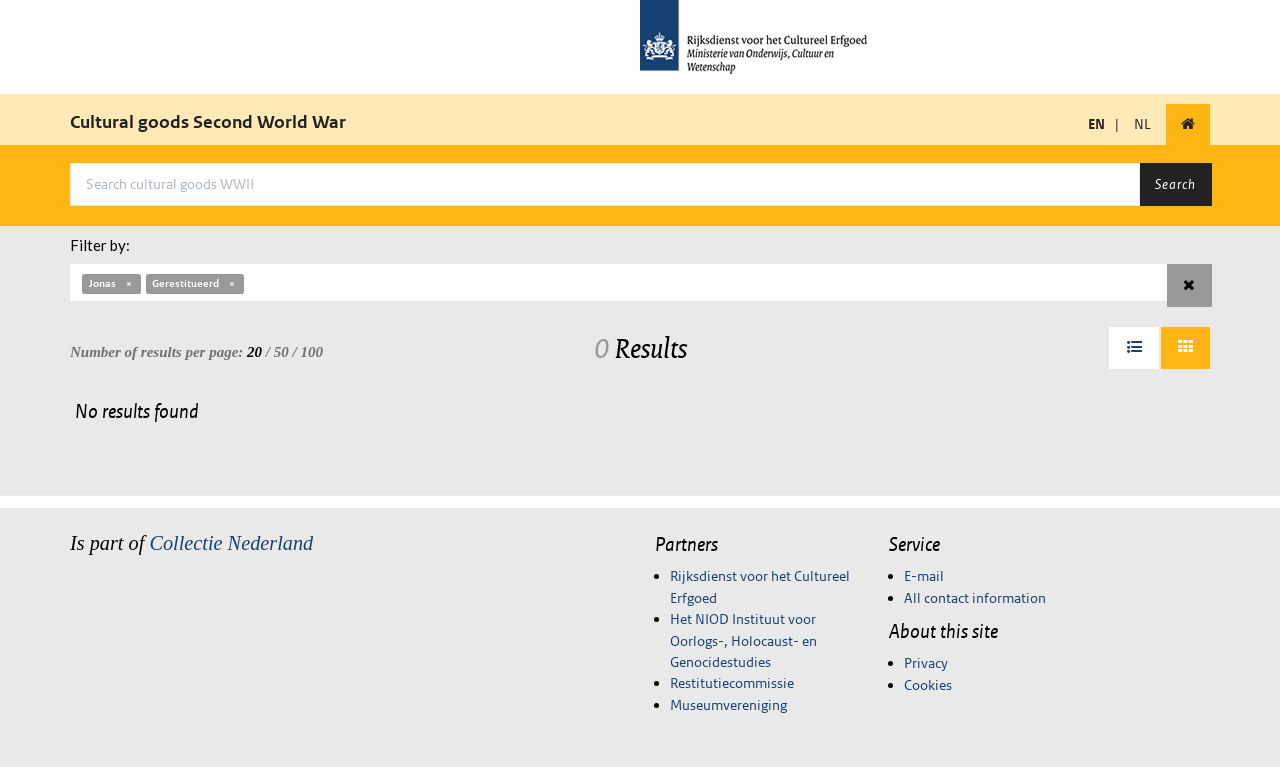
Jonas (111, 283)
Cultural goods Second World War (208, 122)
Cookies (928, 685)
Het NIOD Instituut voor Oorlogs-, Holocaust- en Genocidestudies (743, 640)
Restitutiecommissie (732, 683)
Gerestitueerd (194, 283)
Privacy (926, 663)
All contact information (975, 598)
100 (311, 352)
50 (281, 352)
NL (1142, 124)
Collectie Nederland (231, 543)
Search (1175, 184)
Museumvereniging (728, 705)
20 (254, 352)
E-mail (924, 576)
